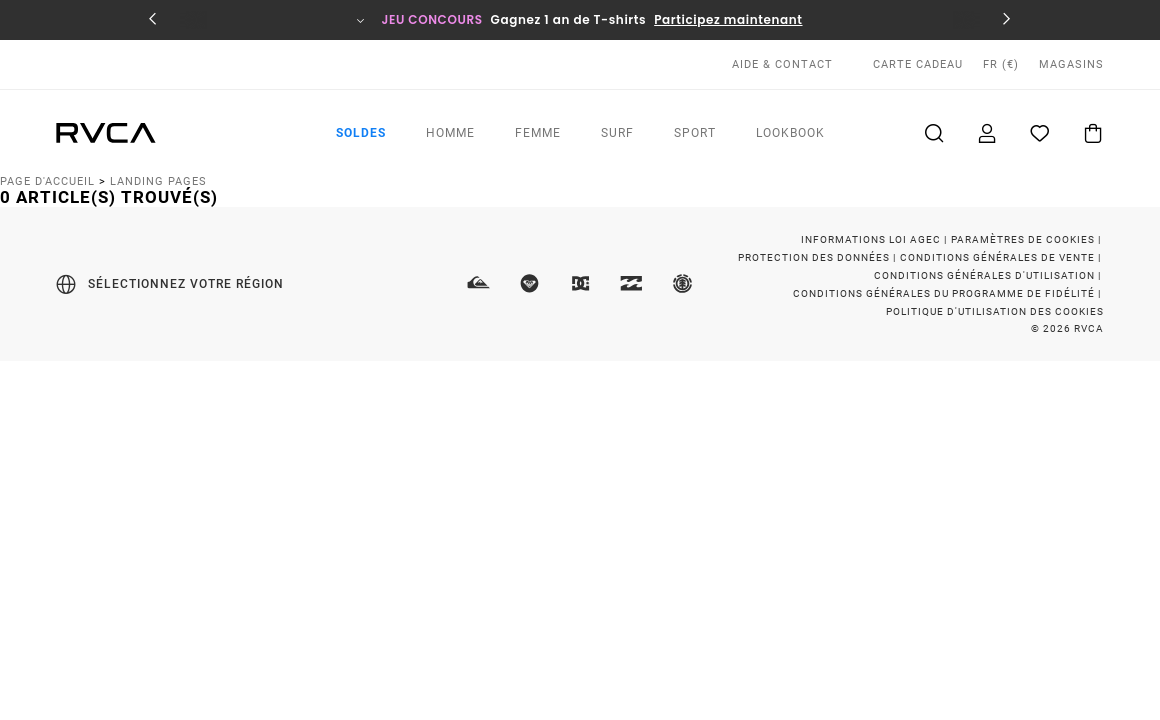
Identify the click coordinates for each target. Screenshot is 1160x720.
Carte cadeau (918, 64)
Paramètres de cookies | (1027, 239)
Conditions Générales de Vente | (1002, 257)
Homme (450, 133)
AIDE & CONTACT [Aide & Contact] (782, 64)
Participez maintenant (728, 19)
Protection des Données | (818, 257)
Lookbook (790, 133)
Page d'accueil (47, 181)
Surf (617, 133)
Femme (538, 133)
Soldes (361, 133)
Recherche (930, 133)
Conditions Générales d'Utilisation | (989, 275)
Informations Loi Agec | (875, 239)
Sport (695, 133)
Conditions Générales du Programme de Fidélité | (948, 293)
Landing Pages (158, 181)
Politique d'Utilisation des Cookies (995, 311)
